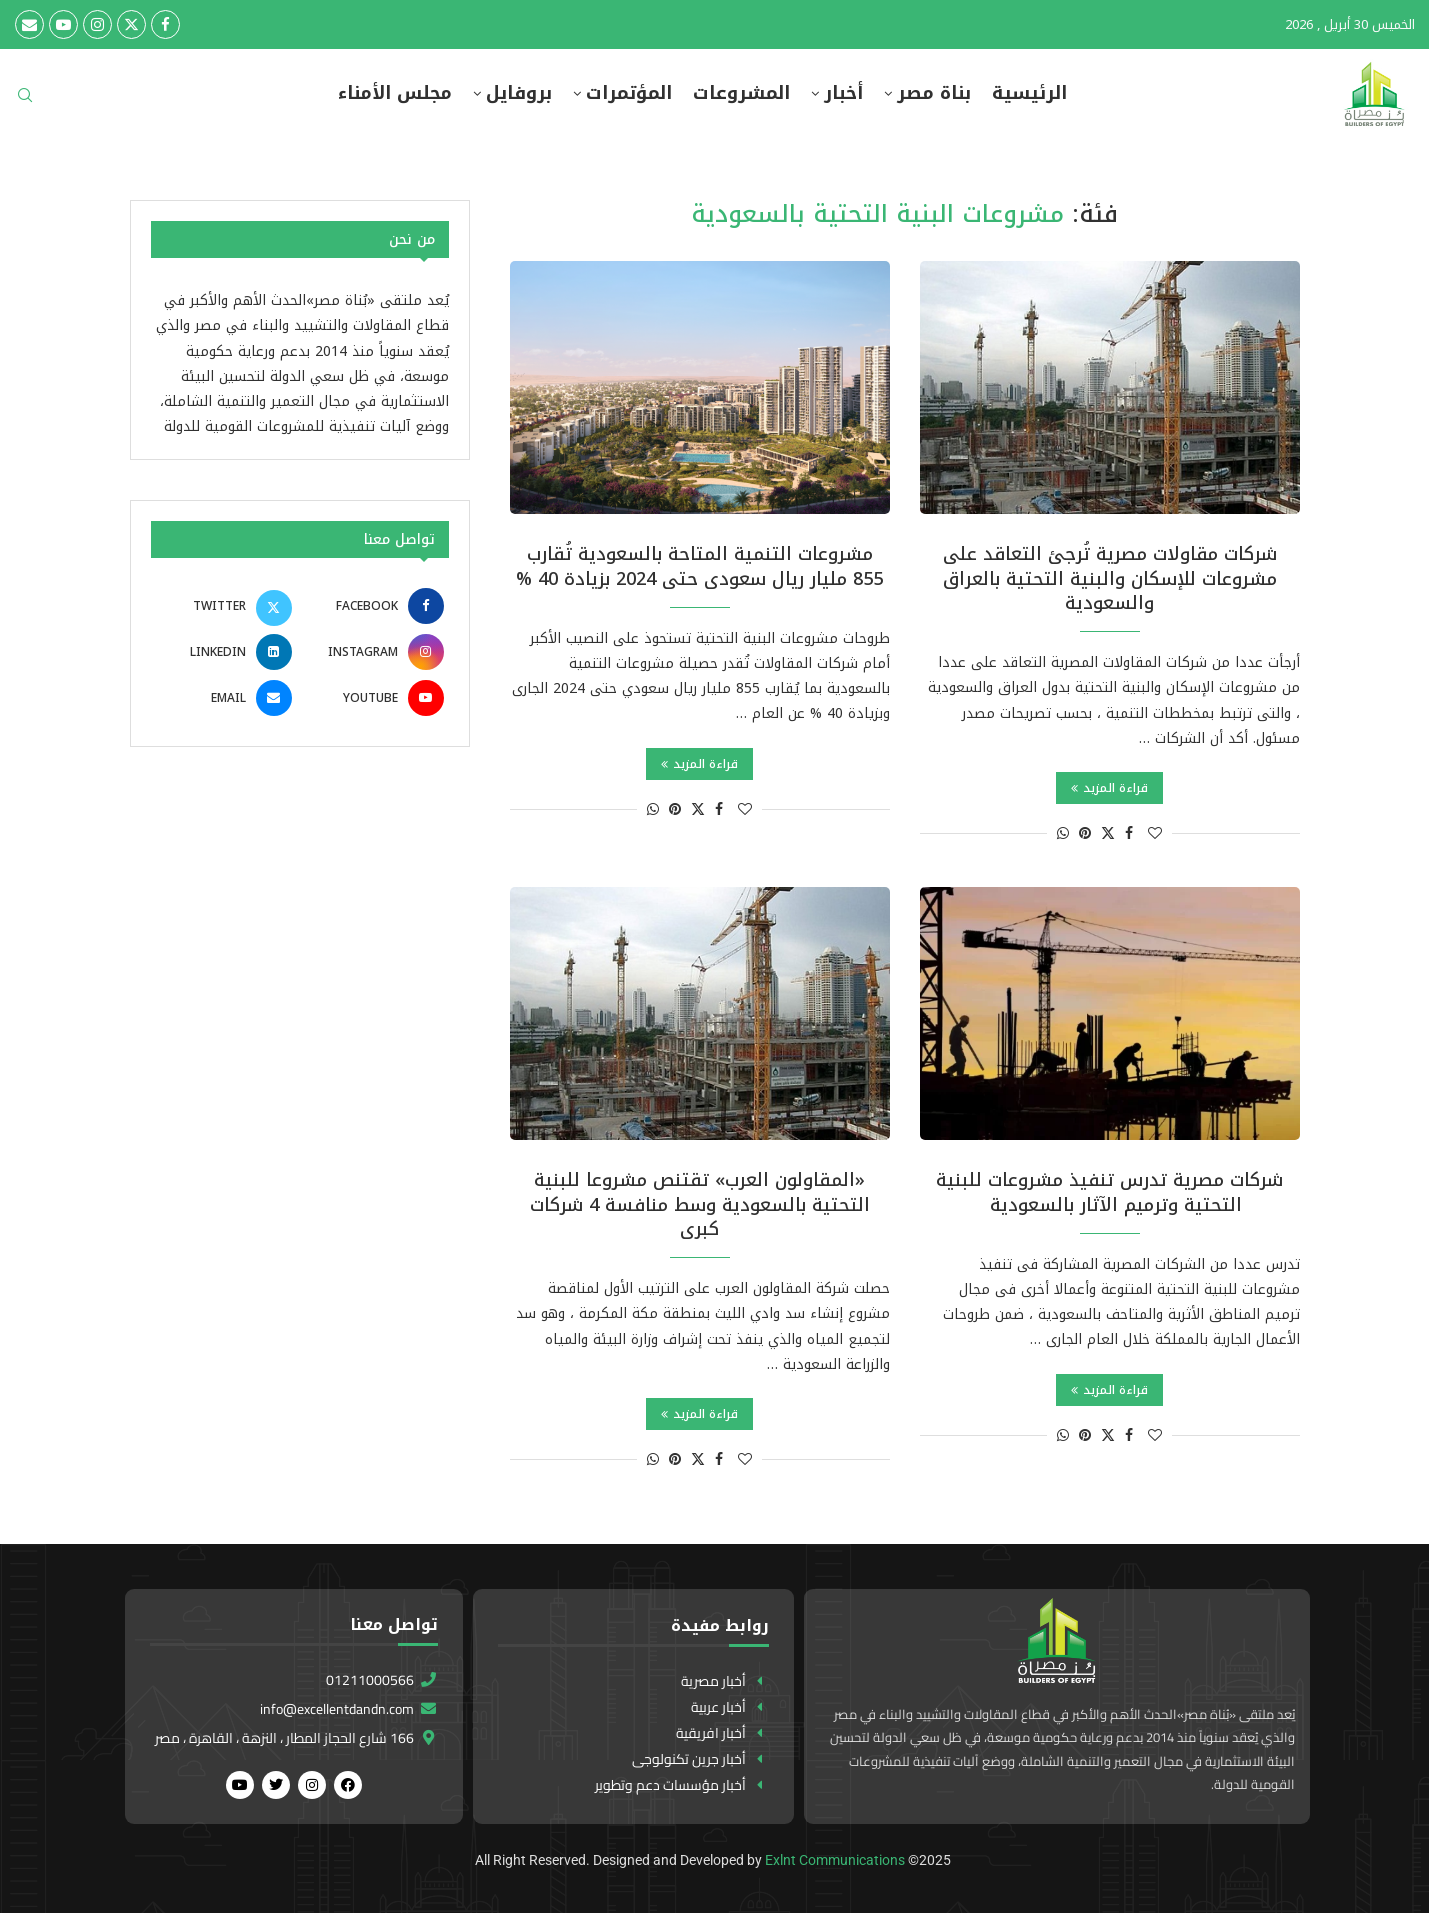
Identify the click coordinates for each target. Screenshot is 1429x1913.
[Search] (25, 101)
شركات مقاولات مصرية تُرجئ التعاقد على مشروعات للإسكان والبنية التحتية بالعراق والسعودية (1110, 578)
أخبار (843, 93)
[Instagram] (97, 24)
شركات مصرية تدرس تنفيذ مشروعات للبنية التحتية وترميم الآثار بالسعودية (1109, 1192)
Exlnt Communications (835, 1860)
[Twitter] (131, 24)
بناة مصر (934, 93)
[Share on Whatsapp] (1063, 833)
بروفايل (519, 93)
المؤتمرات (629, 93)
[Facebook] (165, 24)
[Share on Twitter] (1108, 833)
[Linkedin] (224, 652)
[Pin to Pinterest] (1085, 833)
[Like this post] (1155, 833)
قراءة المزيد (1109, 788)
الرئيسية (1029, 93)
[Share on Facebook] (1129, 833)
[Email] (29, 24)
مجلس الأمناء (395, 93)
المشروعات (741, 93)
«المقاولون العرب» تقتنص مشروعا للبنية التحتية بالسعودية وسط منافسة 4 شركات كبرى (700, 1204)
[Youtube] (63, 24)
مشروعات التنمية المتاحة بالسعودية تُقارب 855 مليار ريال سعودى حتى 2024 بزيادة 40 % (699, 566)
